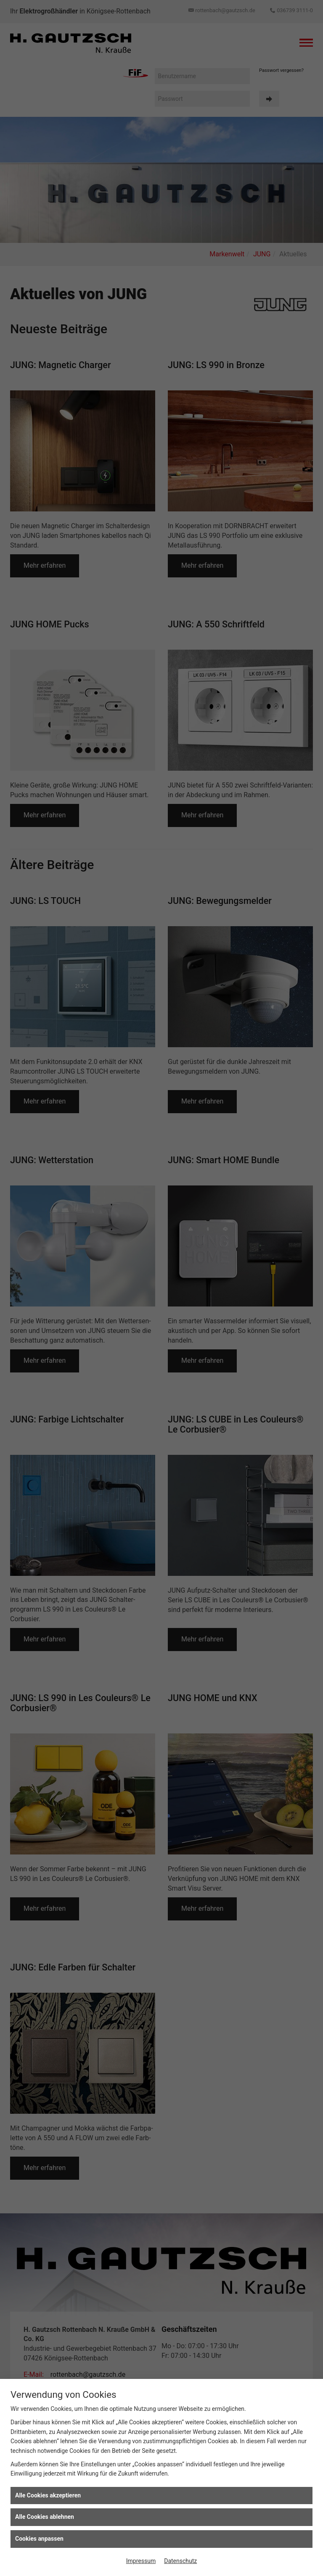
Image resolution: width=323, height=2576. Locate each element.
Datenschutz (180, 2561)
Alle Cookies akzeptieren (48, 2495)
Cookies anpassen (39, 2538)
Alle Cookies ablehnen (44, 2516)
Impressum (141, 2561)
